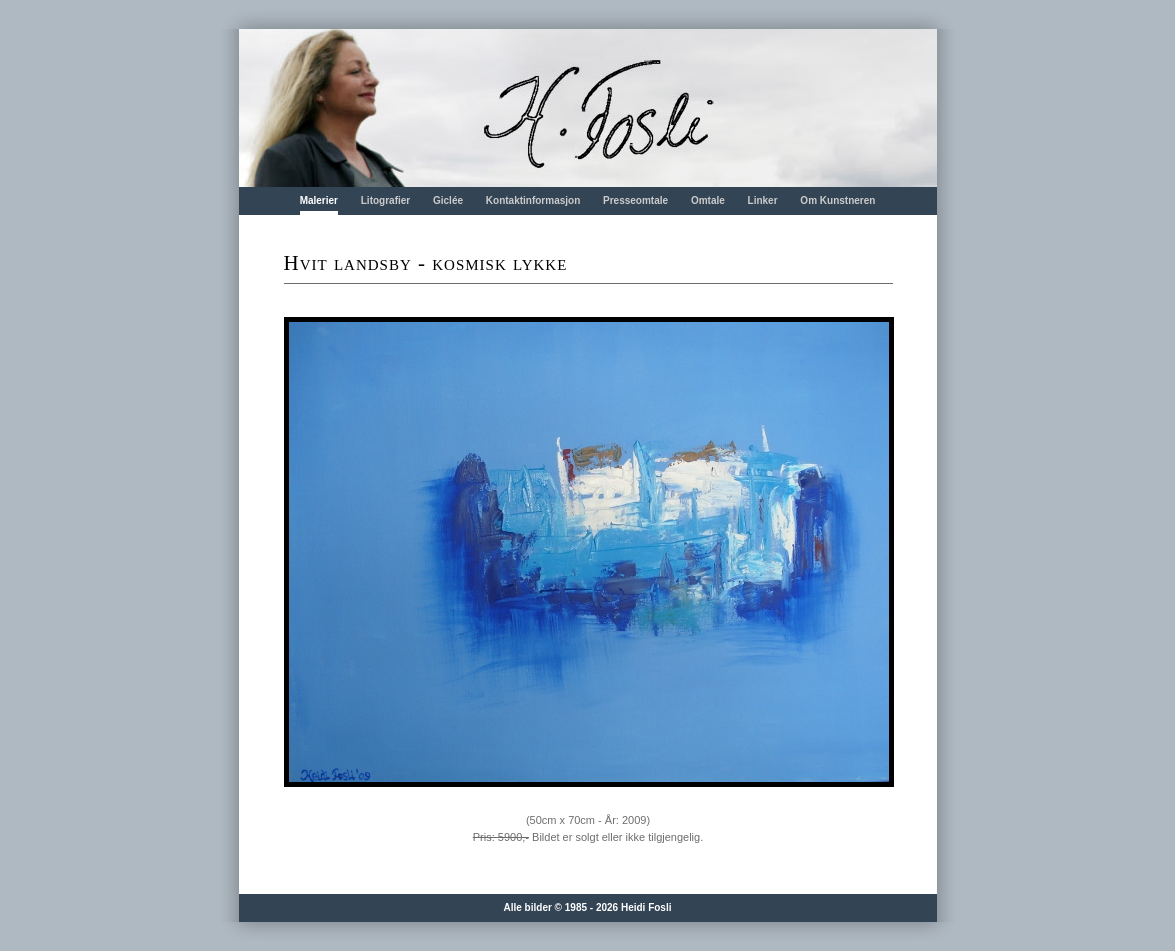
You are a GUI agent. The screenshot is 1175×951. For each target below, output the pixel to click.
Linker (763, 200)
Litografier (385, 200)
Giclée (448, 200)
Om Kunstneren (837, 200)
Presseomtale (635, 200)
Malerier (319, 200)
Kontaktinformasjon (533, 200)
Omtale (708, 200)
